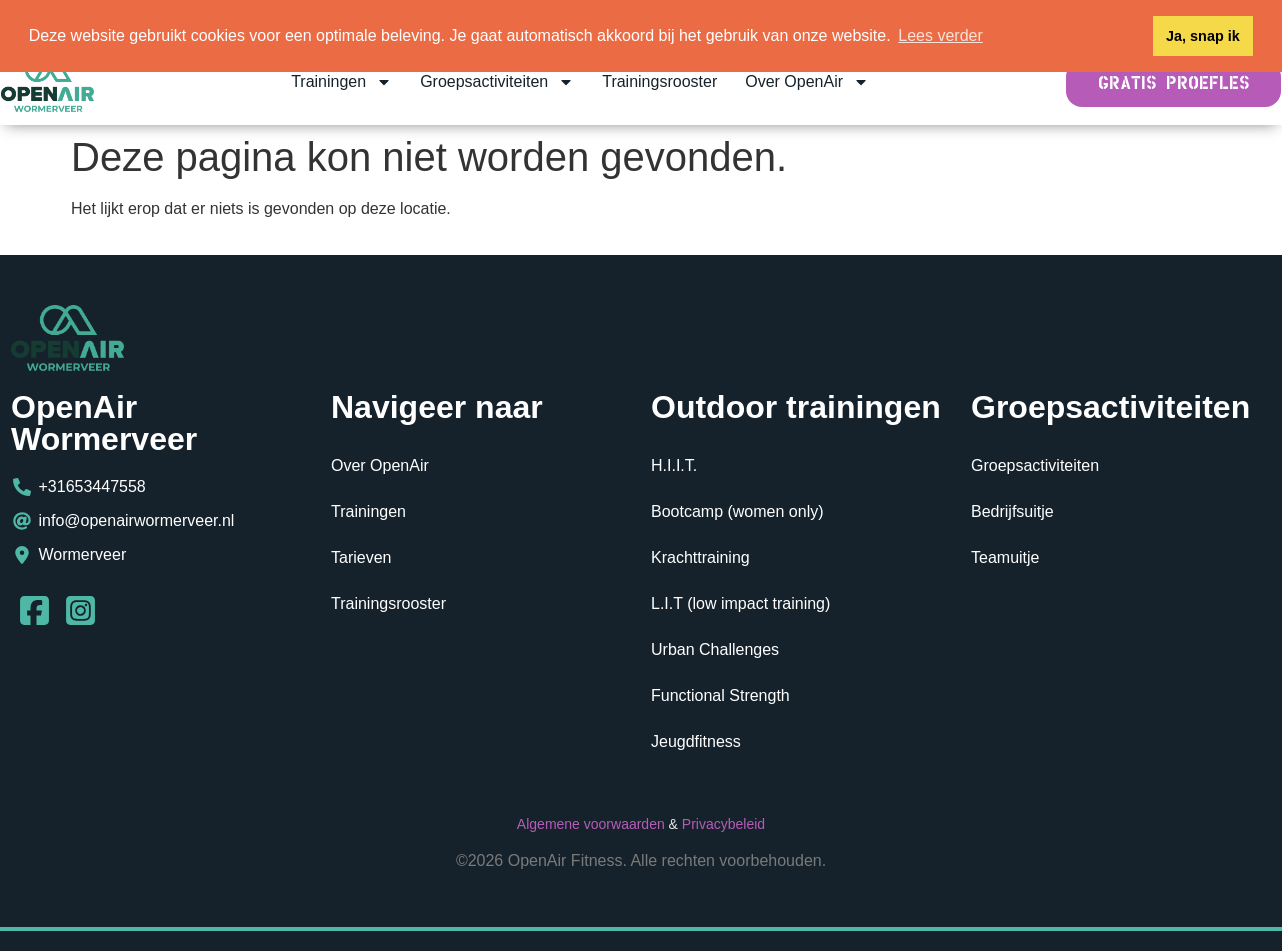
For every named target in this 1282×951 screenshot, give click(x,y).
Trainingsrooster (659, 81)
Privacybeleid (723, 824)
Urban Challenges (715, 649)
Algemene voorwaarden (591, 824)
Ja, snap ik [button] (1203, 36)
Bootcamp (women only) (737, 511)
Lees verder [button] (940, 35)
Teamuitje (1005, 557)
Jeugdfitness (696, 741)
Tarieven (361, 557)
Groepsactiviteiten (497, 82)
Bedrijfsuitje (1012, 511)
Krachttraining (700, 557)
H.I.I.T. (674, 465)
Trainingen (341, 82)
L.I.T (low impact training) (740, 603)
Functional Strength (720, 695)
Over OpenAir (807, 82)
